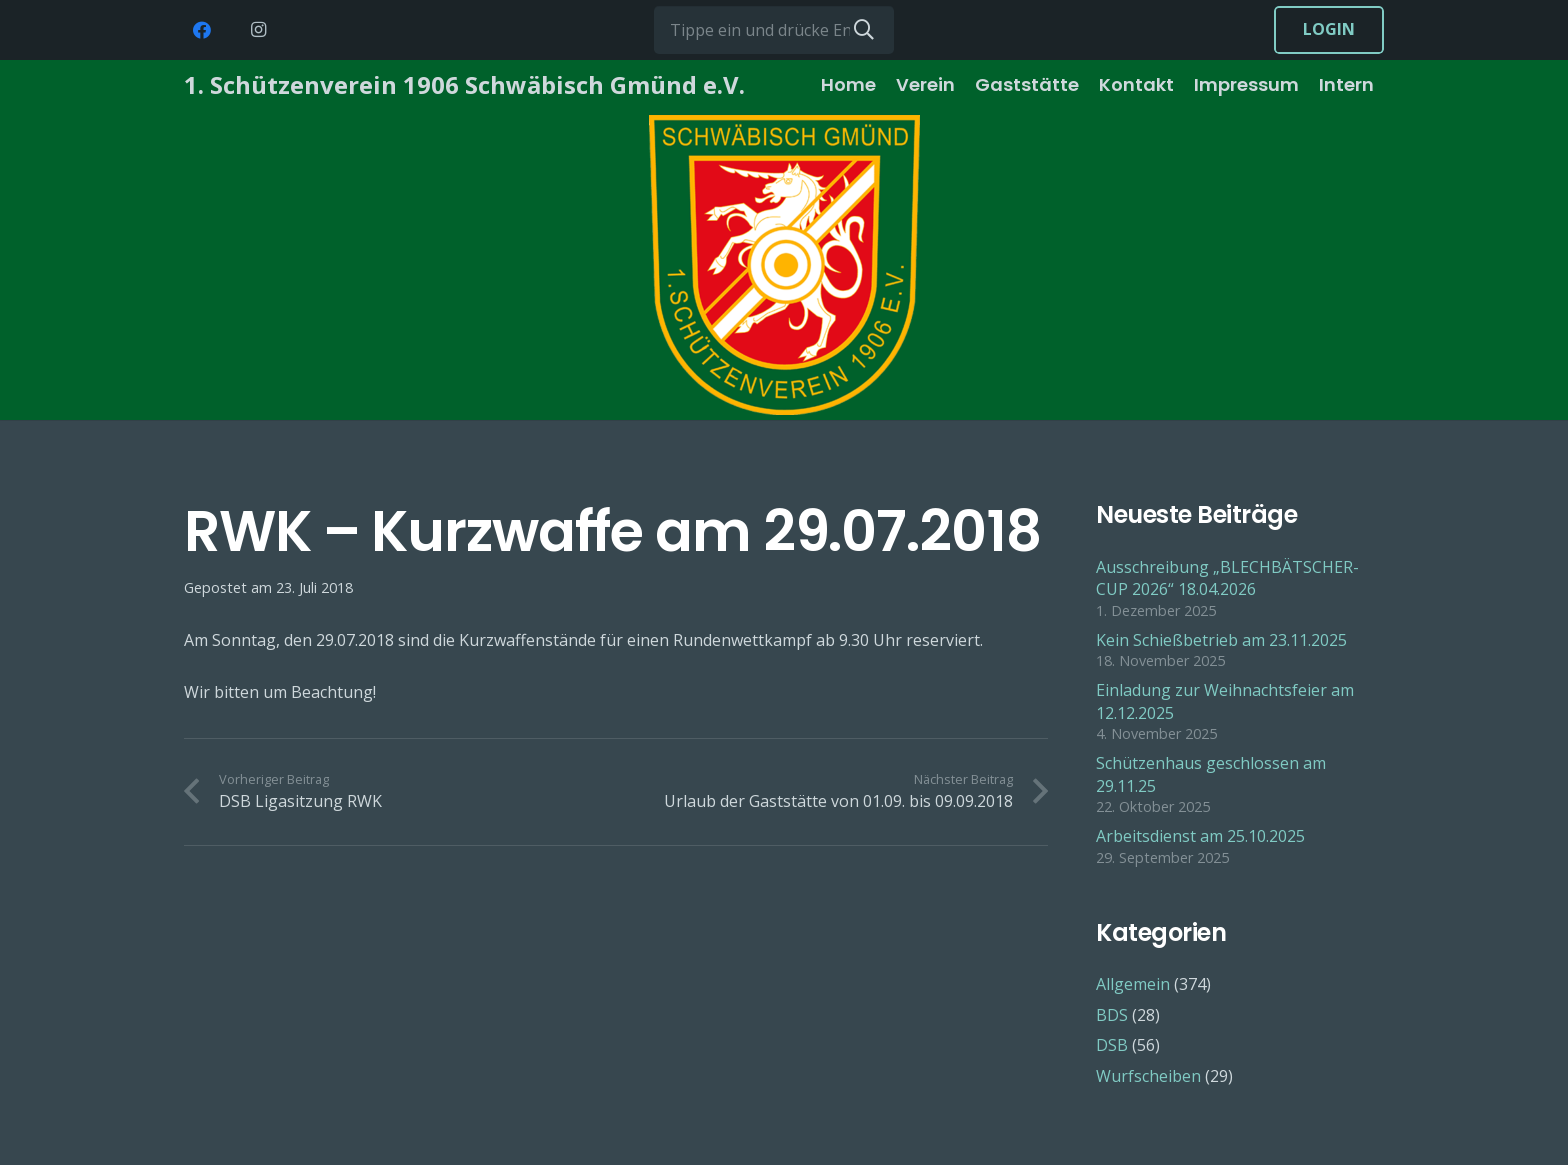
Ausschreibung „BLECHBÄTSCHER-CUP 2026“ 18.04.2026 (1227, 578)
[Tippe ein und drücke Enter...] (774, 30)
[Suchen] (864, 30)
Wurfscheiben (1148, 1076)
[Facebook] (202, 30)
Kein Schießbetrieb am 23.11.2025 (1221, 640)
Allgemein (1133, 984)
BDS (1112, 1015)
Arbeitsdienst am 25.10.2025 (1200, 836)
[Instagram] (258, 30)
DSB (1112, 1045)
